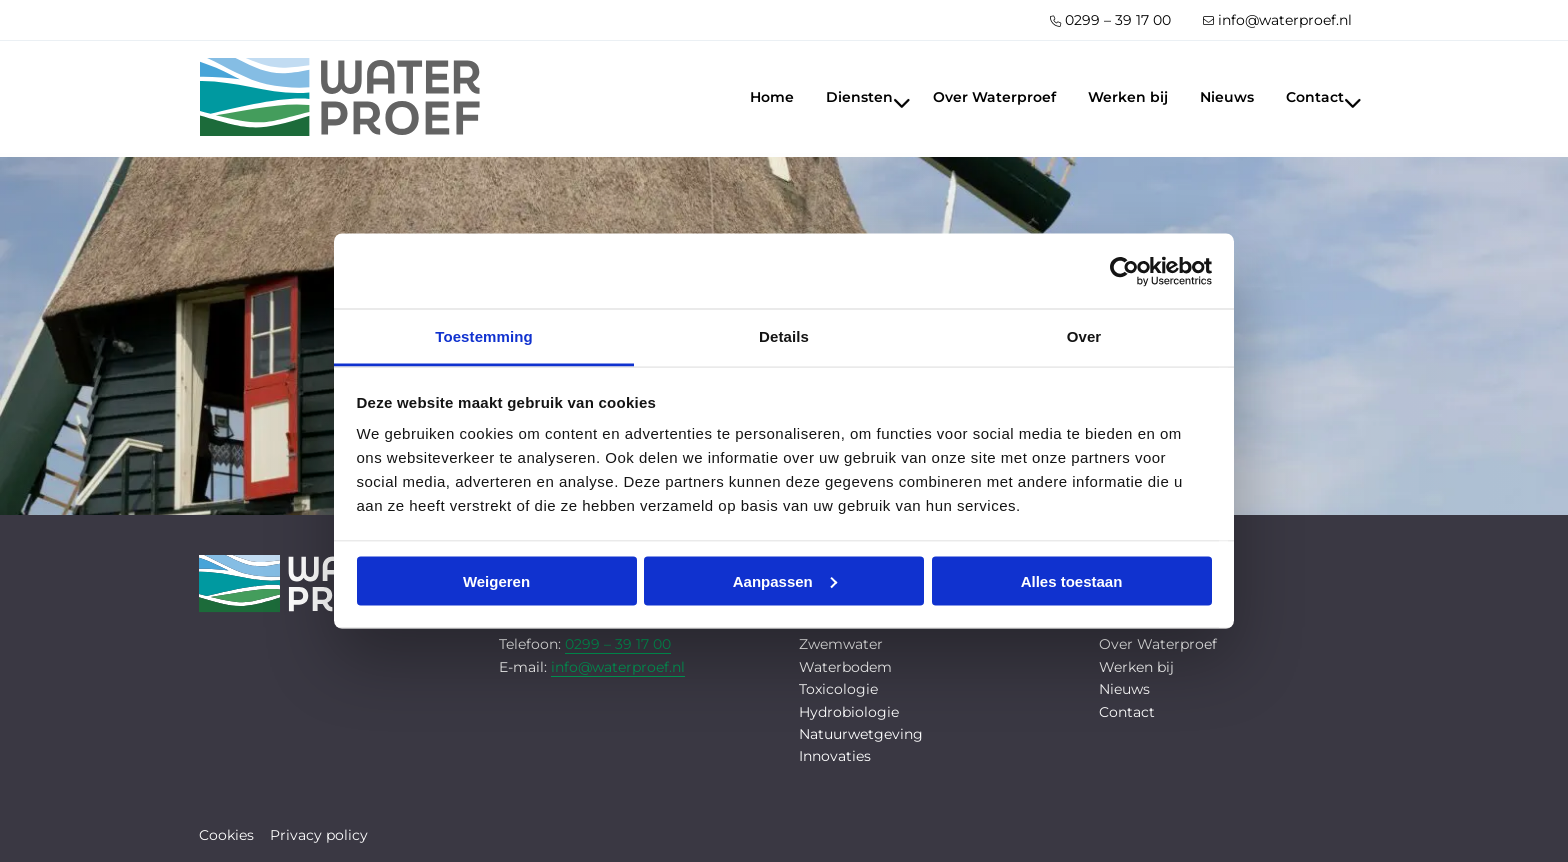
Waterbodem (845, 667)
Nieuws (1227, 97)
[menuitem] (1110, 20)
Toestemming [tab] (484, 336)
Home (772, 97)
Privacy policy (319, 835)
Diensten (868, 97)
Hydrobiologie (849, 712)
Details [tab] (784, 336)
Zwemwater (841, 644)
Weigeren (496, 580)
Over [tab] (1084, 336)
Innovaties (835, 756)
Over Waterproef (994, 97)
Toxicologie (838, 689)
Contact (1324, 97)
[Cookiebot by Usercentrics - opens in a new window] (1124, 271)
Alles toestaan (1072, 580)
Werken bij (1128, 97)
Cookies (226, 835)
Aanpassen (785, 580)
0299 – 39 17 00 (1110, 20)
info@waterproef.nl (1277, 20)
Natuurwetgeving (861, 734)
